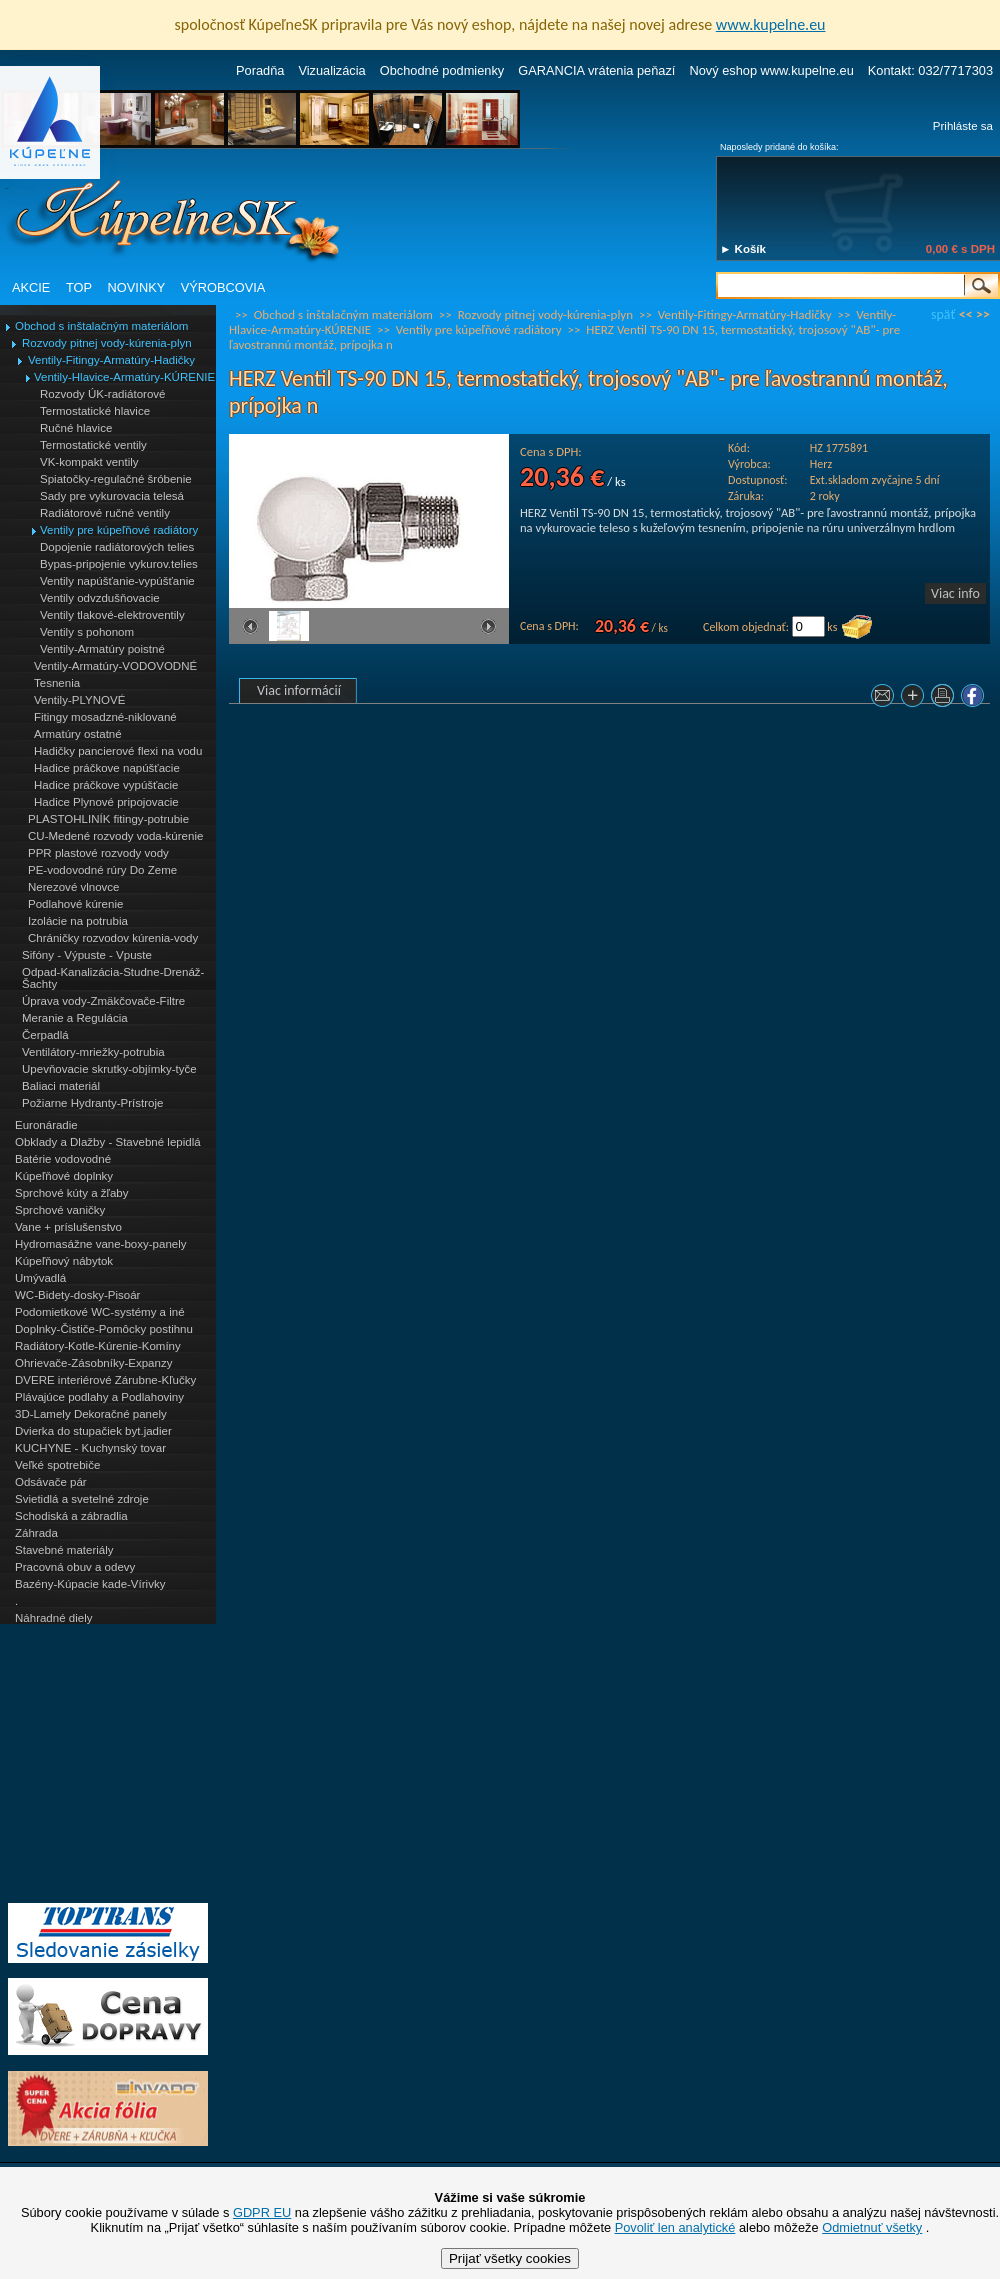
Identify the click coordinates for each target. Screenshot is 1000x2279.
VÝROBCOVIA (223, 287)
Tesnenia (57, 683)
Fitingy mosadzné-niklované (105, 717)
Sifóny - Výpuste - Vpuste (87, 955)
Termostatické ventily (93, 445)
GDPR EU (262, 2212)
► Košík (743, 249)
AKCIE (31, 287)
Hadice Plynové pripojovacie (106, 802)
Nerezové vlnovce (74, 887)
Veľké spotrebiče (57, 1465)
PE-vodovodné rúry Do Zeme (102, 870)
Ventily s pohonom (87, 632)
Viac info (955, 593)
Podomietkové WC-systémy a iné (100, 1312)
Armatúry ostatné (78, 734)
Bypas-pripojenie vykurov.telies (119, 564)
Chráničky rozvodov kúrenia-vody (113, 938)
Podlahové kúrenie (75, 904)
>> (983, 314)
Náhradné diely (53, 1618)
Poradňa (260, 70)
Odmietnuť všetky (872, 2227)
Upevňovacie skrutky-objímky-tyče (109, 1069)
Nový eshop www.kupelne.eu (771, 70)
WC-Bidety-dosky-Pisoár (77, 1295)
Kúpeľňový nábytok (64, 1261)
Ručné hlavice (76, 428)
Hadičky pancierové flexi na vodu (118, 751)
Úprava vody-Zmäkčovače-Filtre (103, 1001)
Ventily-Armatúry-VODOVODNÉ (115, 666)
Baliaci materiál (61, 1086)
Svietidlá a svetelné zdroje (82, 1499)
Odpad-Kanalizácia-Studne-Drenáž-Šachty (113, 978)
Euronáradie (46, 1125)
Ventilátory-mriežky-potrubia (93, 1052)
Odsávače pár (51, 1482)
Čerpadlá (45, 1035)
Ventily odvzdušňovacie (100, 598)
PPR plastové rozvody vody (98, 853)
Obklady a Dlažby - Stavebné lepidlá (108, 1142)
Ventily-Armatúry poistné (102, 649)
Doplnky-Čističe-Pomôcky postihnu (104, 1329)
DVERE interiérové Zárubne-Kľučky (105, 1380)
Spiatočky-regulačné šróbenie (116, 479)
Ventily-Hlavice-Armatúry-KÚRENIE (124, 377)
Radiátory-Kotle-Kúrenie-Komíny (98, 1346)
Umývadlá (40, 1278)
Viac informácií (299, 690)
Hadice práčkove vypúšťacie (106, 785)
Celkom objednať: (746, 627)
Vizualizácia (331, 70)
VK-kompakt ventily (89, 462)
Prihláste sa (963, 126)
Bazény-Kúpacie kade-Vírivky (90, 1584)
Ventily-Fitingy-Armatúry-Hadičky (111, 360)
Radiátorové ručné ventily (105, 513)
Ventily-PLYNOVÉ (79, 700)
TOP (79, 287)
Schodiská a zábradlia (71, 1516)
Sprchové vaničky (60, 1210)
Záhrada (36, 1533)
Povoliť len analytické (675, 2227)
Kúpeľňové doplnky (64, 1176)
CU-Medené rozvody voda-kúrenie (115, 836)
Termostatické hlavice (95, 411)
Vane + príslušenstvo (68, 1227)
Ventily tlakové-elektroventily (112, 615)
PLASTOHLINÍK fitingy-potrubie (108, 819)
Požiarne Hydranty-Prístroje (92, 1103)
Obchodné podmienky (442, 70)
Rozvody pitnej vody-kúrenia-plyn (107, 343)
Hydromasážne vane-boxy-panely (101, 1244)
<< (966, 314)
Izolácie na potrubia (78, 921)
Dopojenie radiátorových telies (117, 547)
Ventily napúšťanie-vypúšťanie (117, 581)
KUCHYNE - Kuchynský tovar (90, 1448)
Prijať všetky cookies (510, 2258)
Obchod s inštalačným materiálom (101, 326)
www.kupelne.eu (771, 24)
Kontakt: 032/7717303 (930, 70)
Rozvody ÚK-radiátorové (102, 394)
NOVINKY (137, 287)
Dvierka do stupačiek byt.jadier (93, 1431)
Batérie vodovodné (63, 1159)
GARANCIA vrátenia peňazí (596, 70)
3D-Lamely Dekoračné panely (91, 1414)
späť (943, 314)
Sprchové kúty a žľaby (71, 1193)
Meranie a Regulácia (75, 1018)
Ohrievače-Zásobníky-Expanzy (93, 1363)
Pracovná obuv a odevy (75, 1567)
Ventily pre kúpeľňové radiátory (119, 530)
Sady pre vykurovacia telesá (112, 496)
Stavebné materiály (64, 1550)
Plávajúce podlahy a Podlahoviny (99, 1397)
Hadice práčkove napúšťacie (107, 768)
